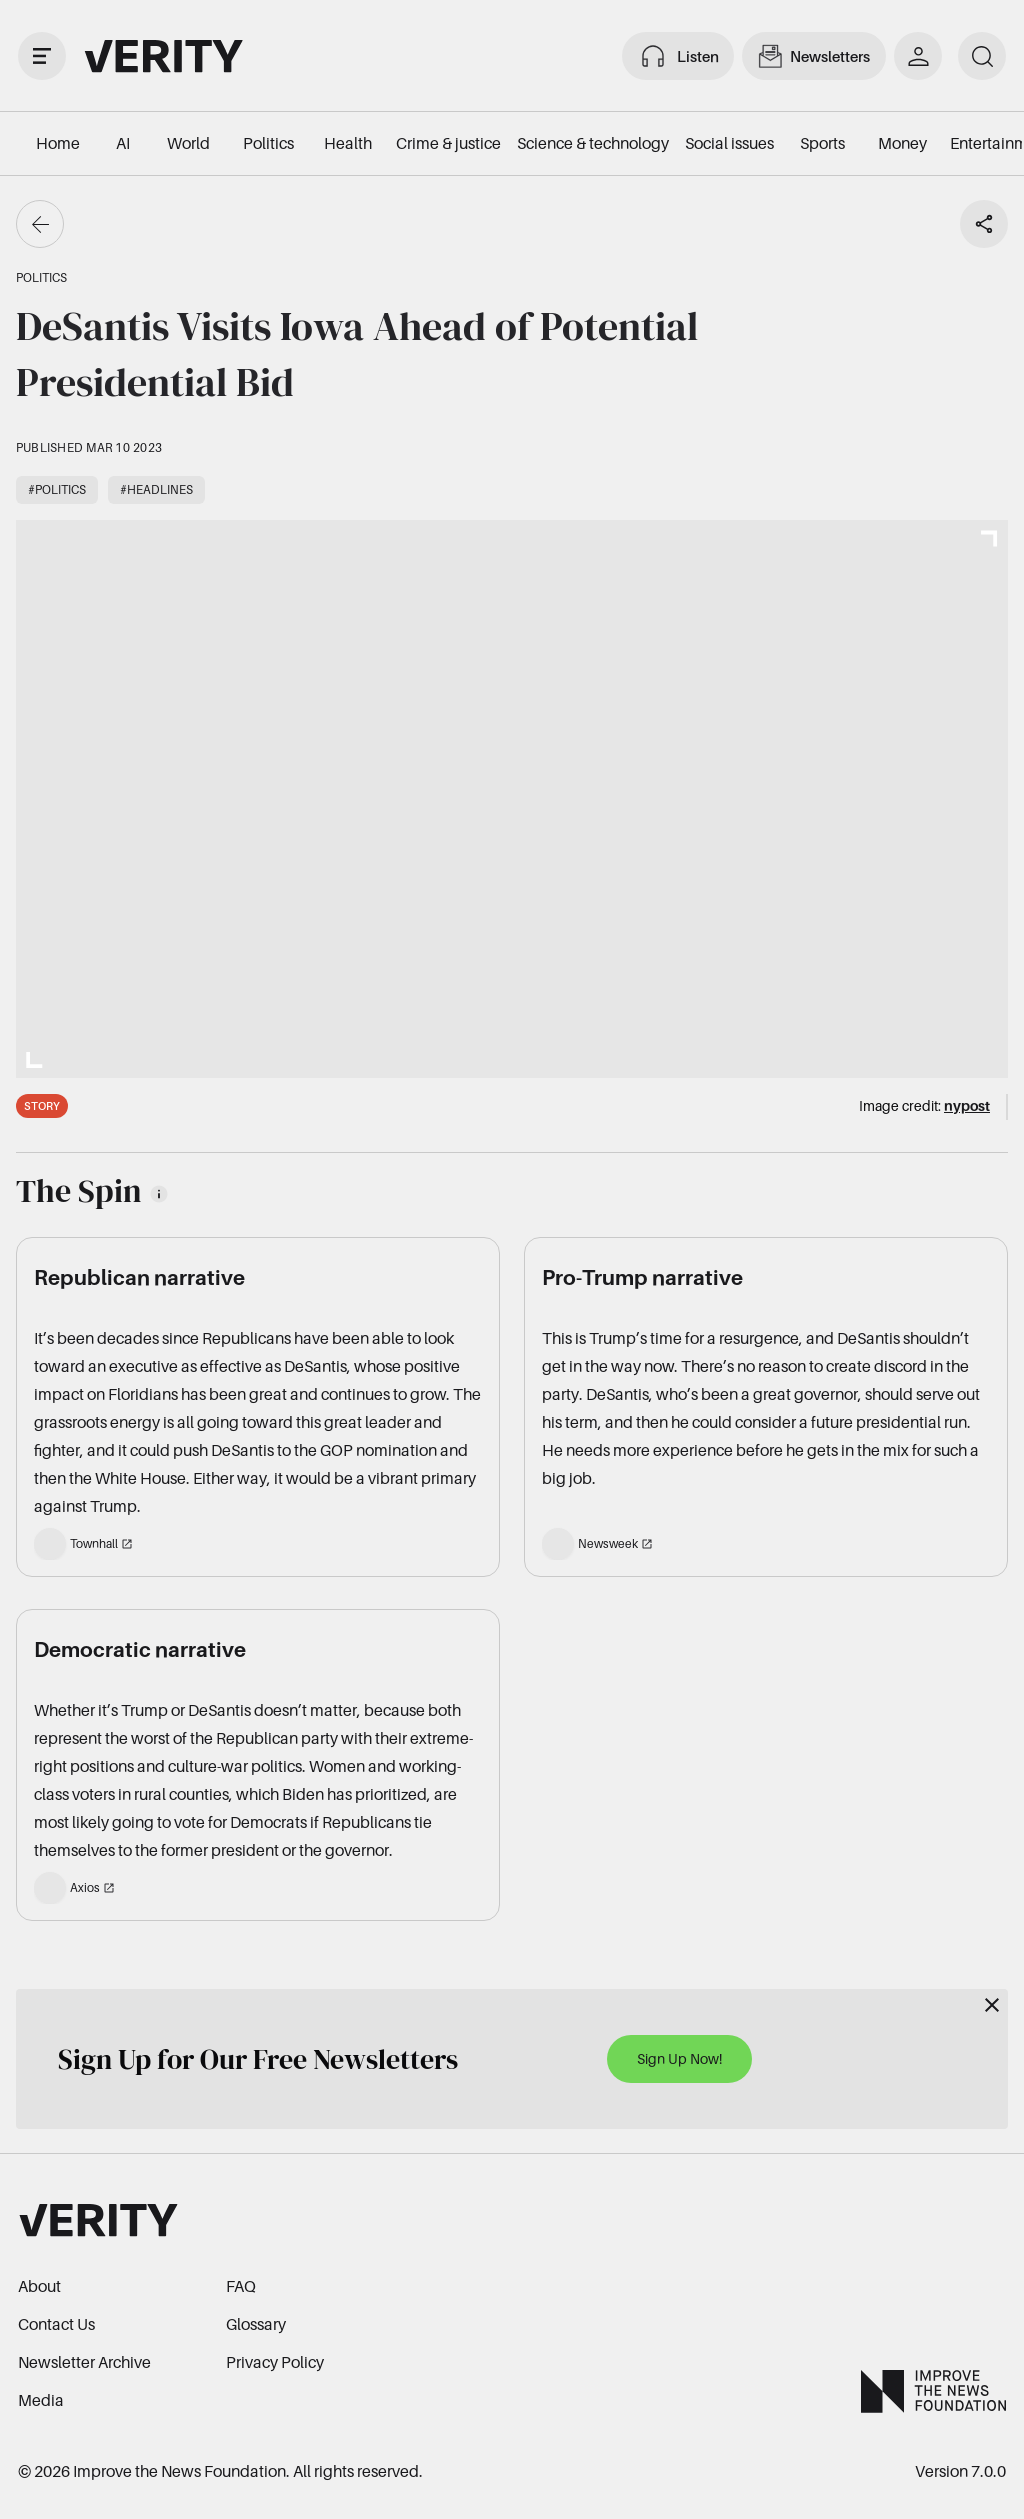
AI (123, 143)
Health (348, 143)
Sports (822, 143)
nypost (967, 1105)
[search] (982, 56)
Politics (268, 143)
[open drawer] (42, 56)
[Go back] (40, 224)
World (188, 143)
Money (902, 143)
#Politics (57, 489)
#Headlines (156, 489)
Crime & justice (448, 143)
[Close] (992, 2005)
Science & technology (593, 143)
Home (58, 143)
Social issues (729, 143)
